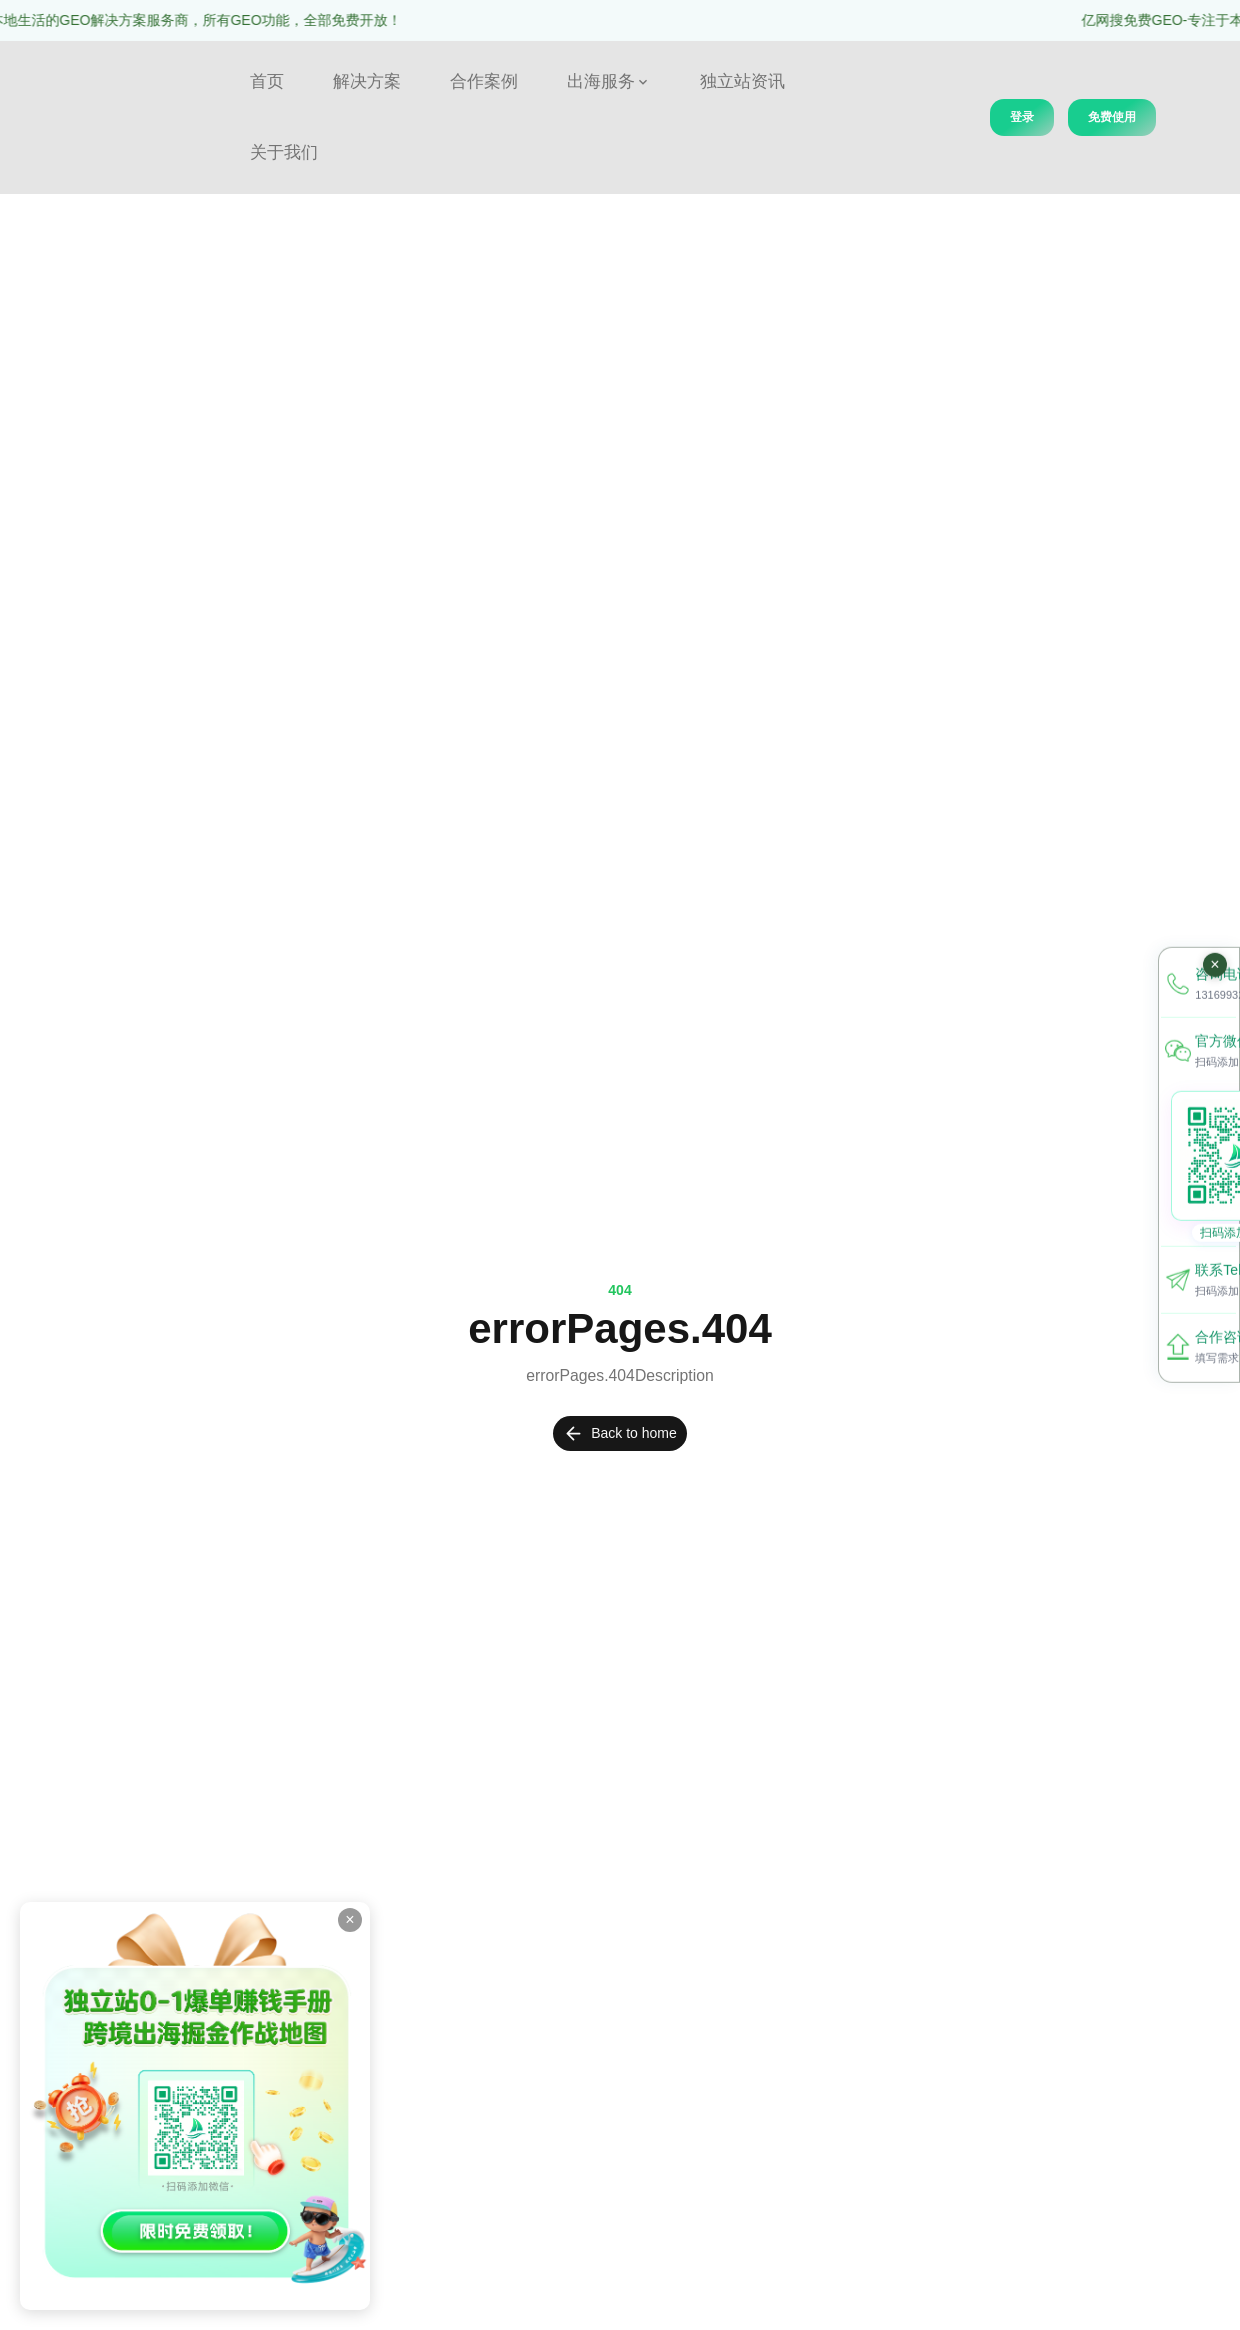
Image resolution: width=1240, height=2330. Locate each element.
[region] (620, 20)
